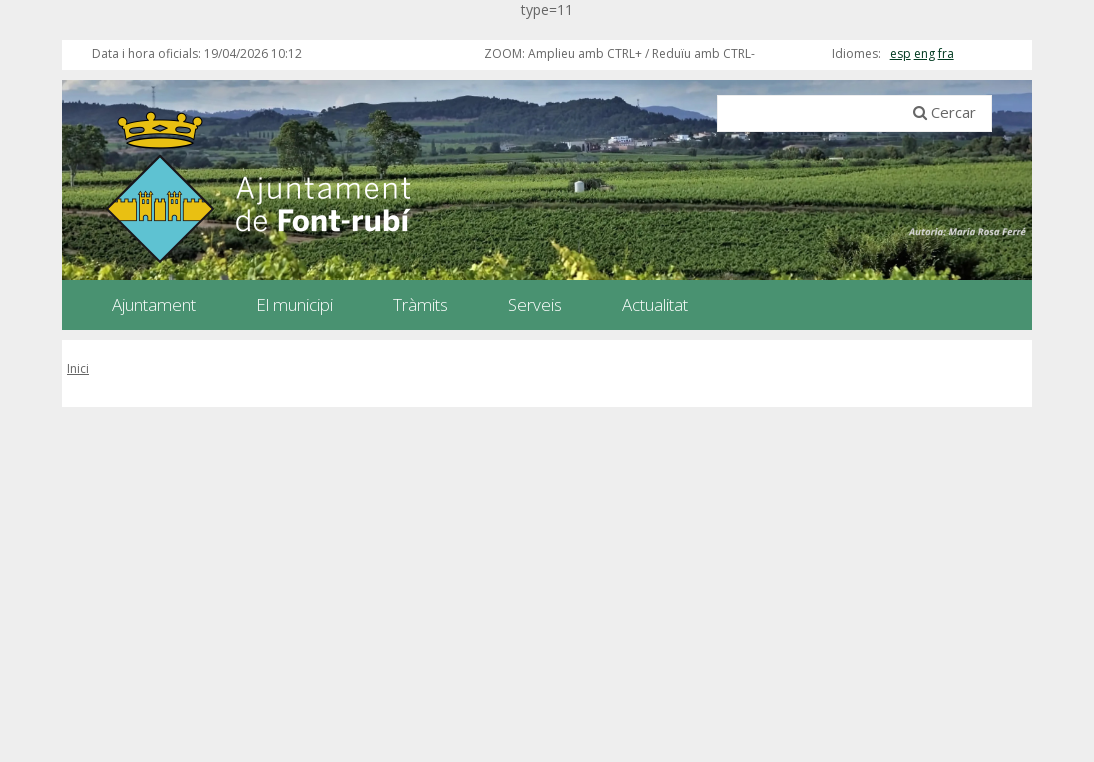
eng (924, 53)
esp (900, 53)
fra (946, 53)
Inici (78, 368)
